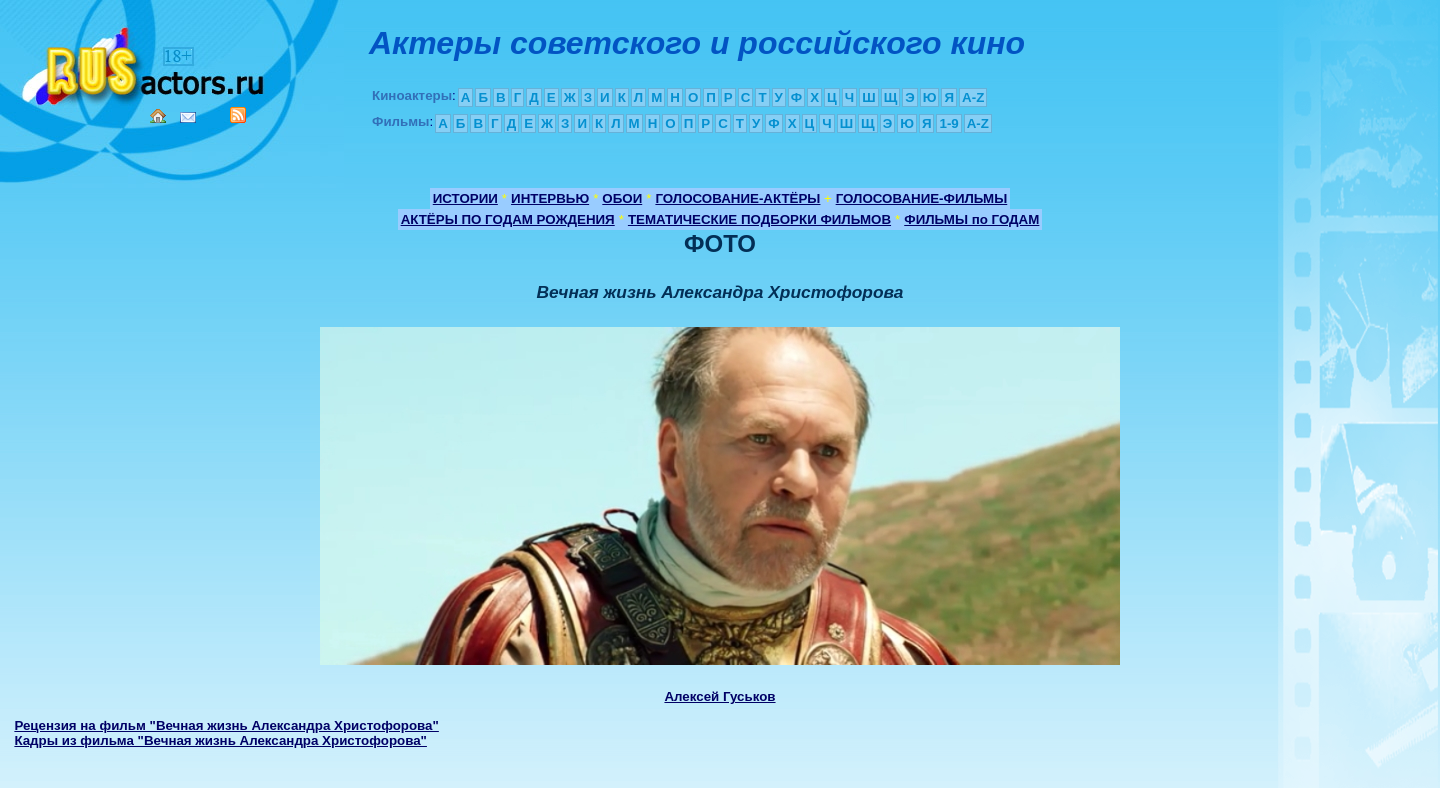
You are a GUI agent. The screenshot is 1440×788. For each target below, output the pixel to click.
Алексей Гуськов (719, 696)
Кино (145, 62)
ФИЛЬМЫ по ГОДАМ (971, 219)
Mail (188, 117)
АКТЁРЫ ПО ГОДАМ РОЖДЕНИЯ (508, 219)
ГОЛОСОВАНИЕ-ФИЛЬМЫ (922, 198)
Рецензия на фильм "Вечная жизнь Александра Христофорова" (226, 725)
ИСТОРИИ (465, 198)
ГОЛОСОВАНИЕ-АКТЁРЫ (737, 198)
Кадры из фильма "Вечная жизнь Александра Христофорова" (220, 740)
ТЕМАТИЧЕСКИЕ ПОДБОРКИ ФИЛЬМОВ (759, 219)
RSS (238, 115)
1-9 (948, 123)
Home (158, 116)
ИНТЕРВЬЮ (550, 198)
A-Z (973, 97)
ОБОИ (622, 198)
